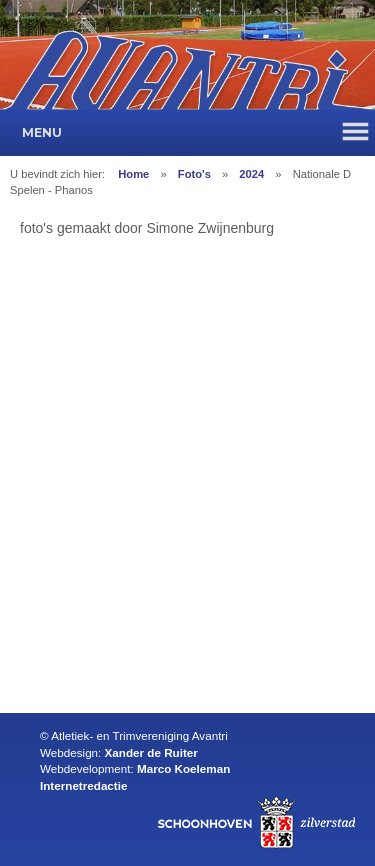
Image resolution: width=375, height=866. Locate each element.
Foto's (194, 174)
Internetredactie (83, 785)
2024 (251, 174)
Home (133, 174)
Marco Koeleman (183, 768)
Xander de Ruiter (151, 752)
